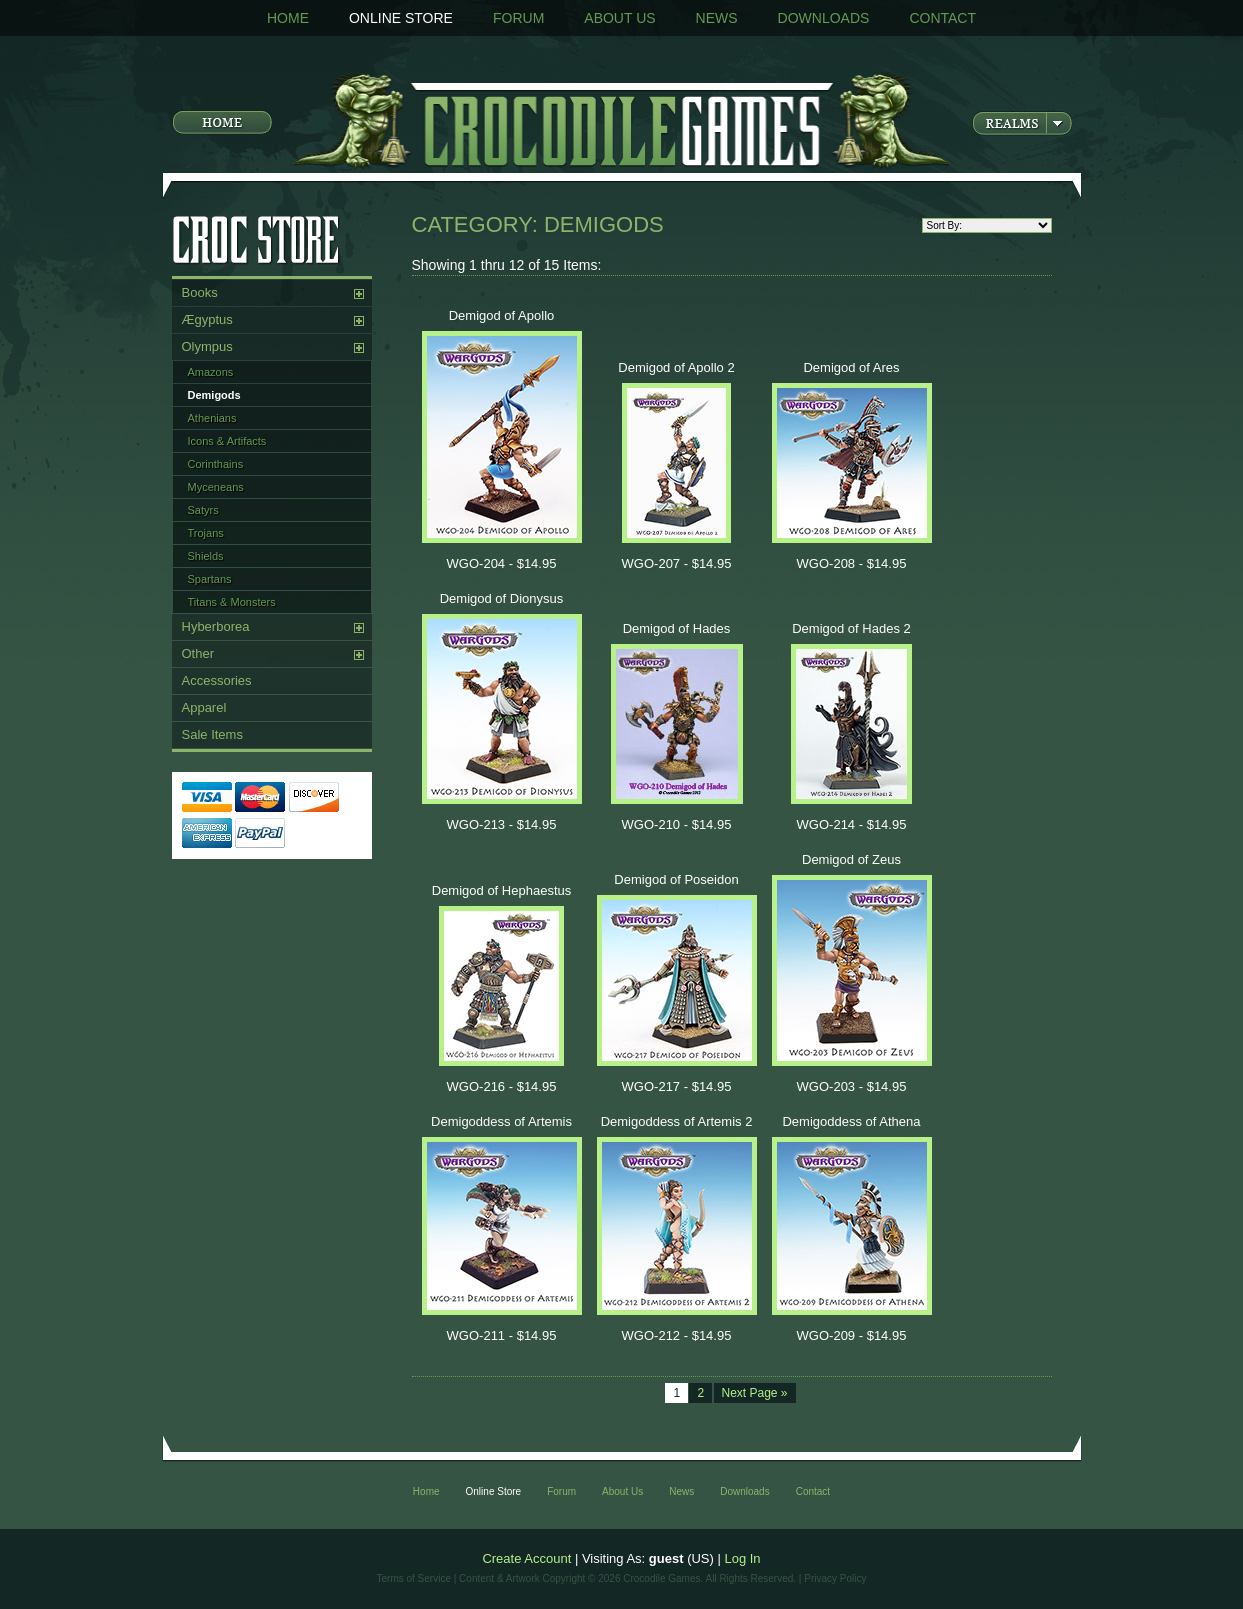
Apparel (204, 707)
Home (288, 18)
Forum (518, 18)
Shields (206, 556)
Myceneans (216, 487)
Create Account (526, 1558)
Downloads (824, 18)
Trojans (206, 533)
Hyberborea (216, 626)
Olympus (207, 346)
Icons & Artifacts (227, 441)
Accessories (217, 680)
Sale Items (212, 734)
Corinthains (216, 464)
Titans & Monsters (232, 602)
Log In (742, 1558)
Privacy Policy (835, 1578)
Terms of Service (414, 1578)
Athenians (212, 418)
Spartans (210, 579)
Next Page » (755, 1393)
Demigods (214, 395)
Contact (942, 18)
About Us (619, 18)
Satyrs (203, 510)
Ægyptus (207, 319)
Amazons (211, 372)
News (717, 18)
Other (198, 653)
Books (200, 292)
